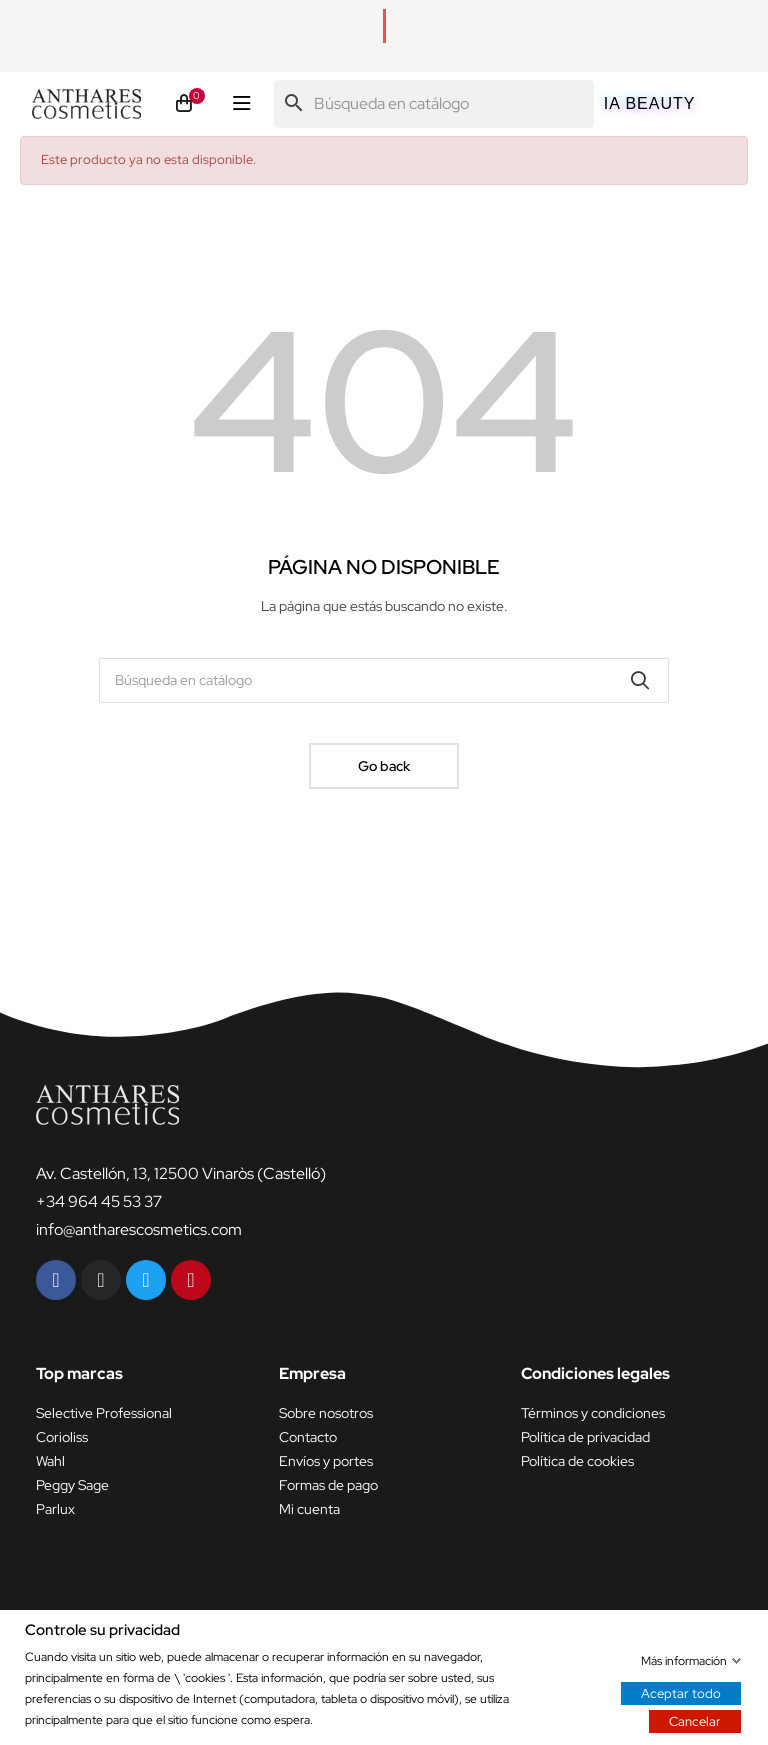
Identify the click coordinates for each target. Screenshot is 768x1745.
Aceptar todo (681, 1692)
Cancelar (695, 1720)
